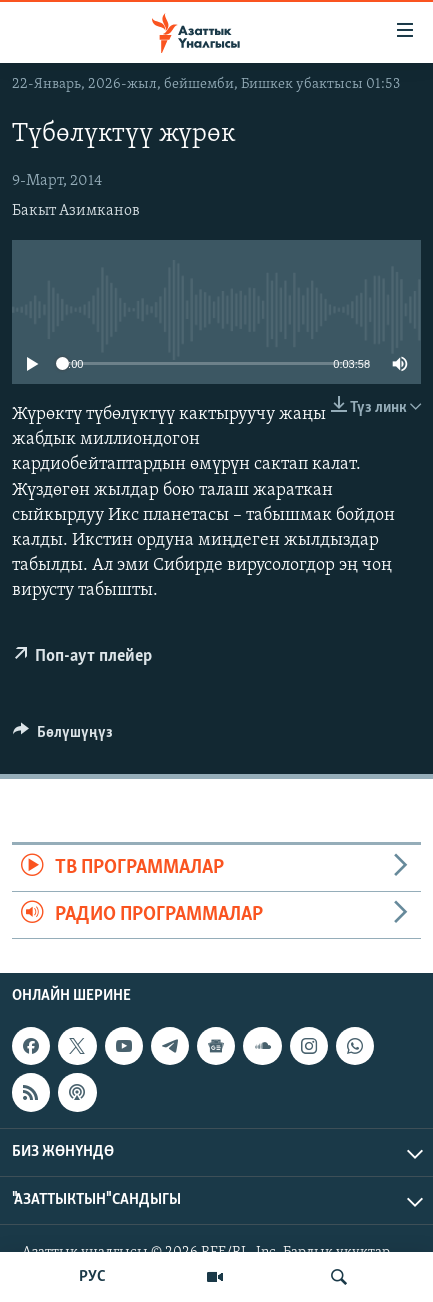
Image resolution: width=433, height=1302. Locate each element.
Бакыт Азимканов (76, 211)
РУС (92, 1277)
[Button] (63, 737)
